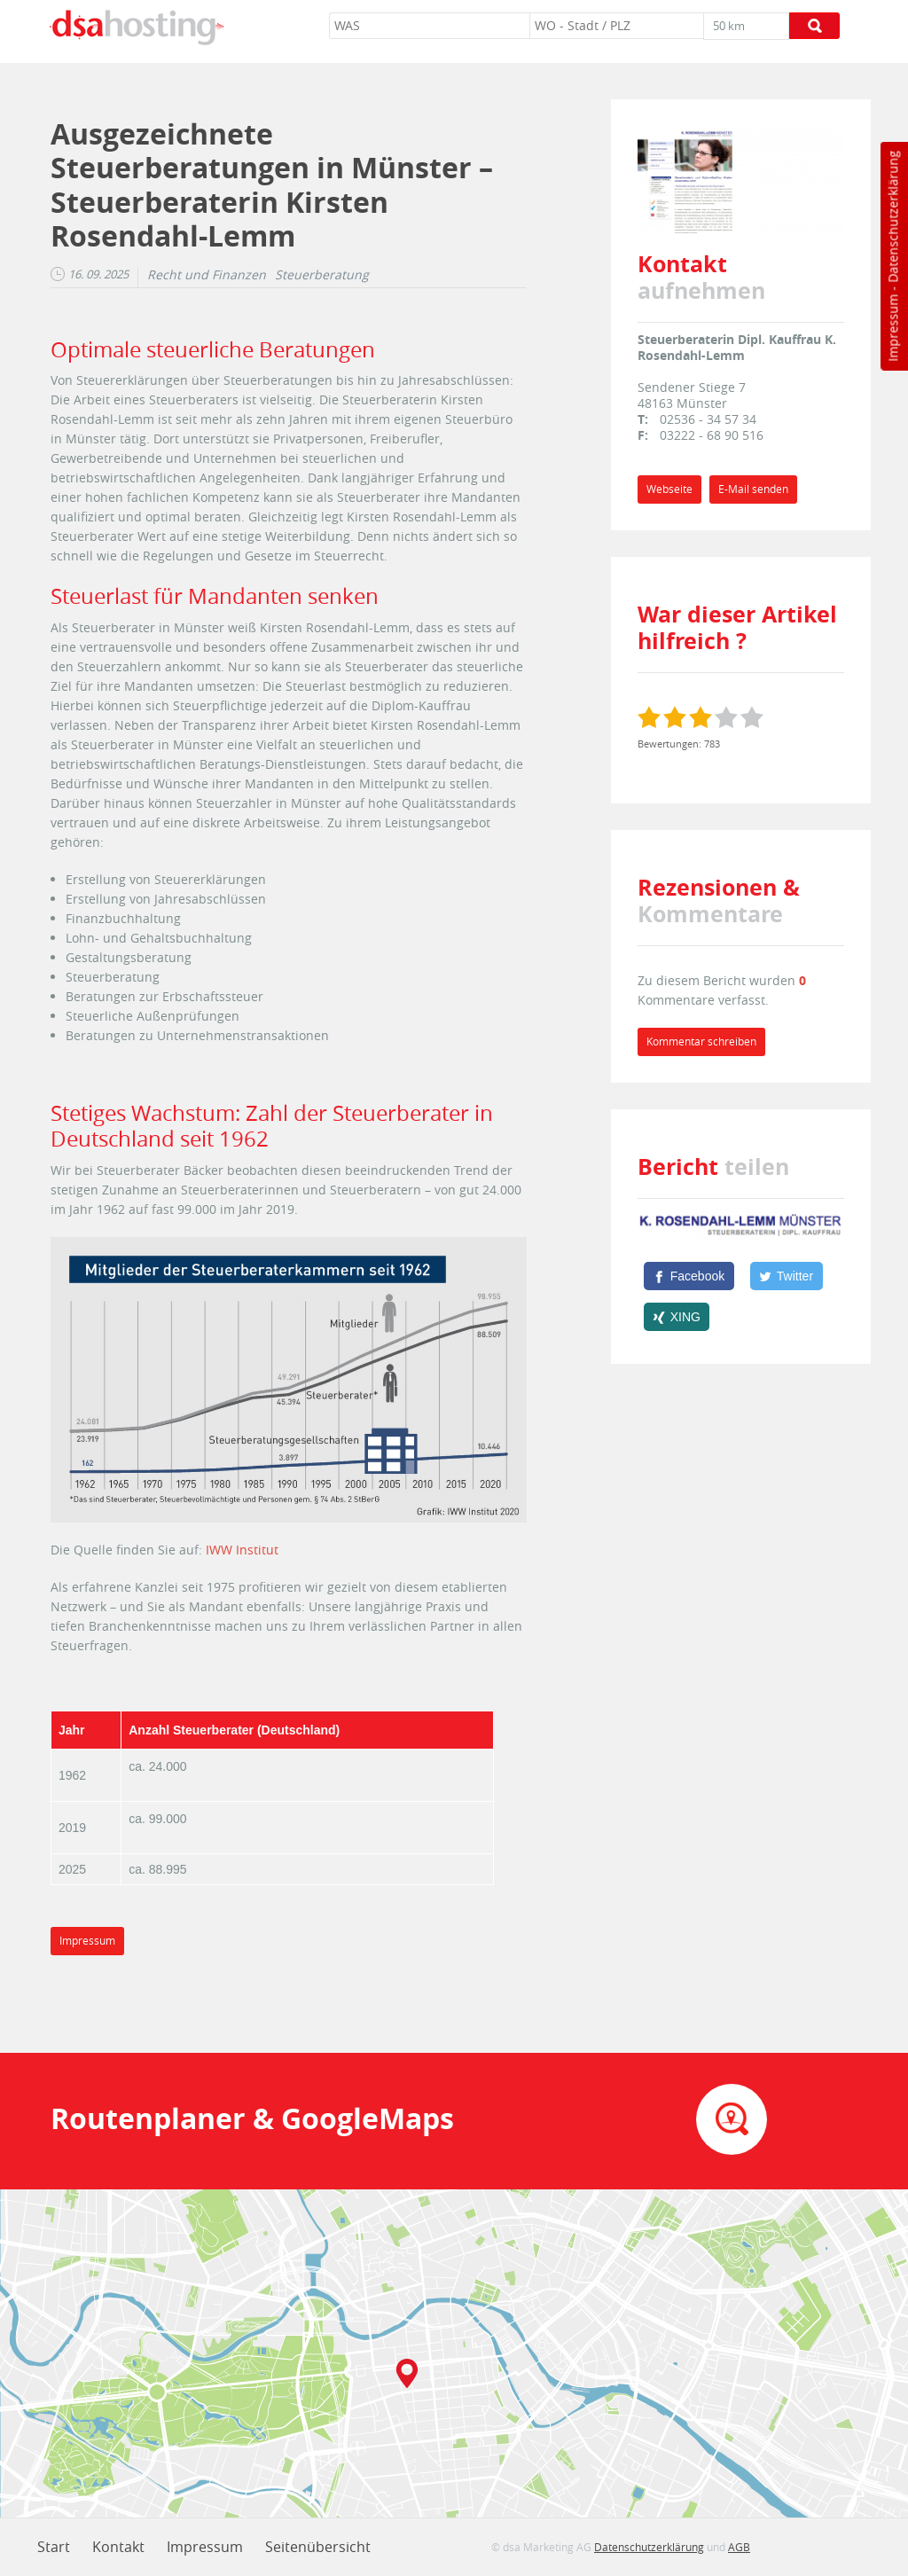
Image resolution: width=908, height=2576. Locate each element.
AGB (739, 2547)
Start (53, 2546)
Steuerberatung (322, 275)
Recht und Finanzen (206, 275)
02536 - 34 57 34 (708, 419)
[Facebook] (689, 1276)
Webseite (669, 489)
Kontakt (118, 2546)
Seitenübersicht (318, 2546)
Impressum (892, 328)
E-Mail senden (753, 489)
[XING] (677, 1317)
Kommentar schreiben (701, 1041)
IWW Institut (242, 1549)
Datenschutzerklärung (892, 217)
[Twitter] (786, 1276)
